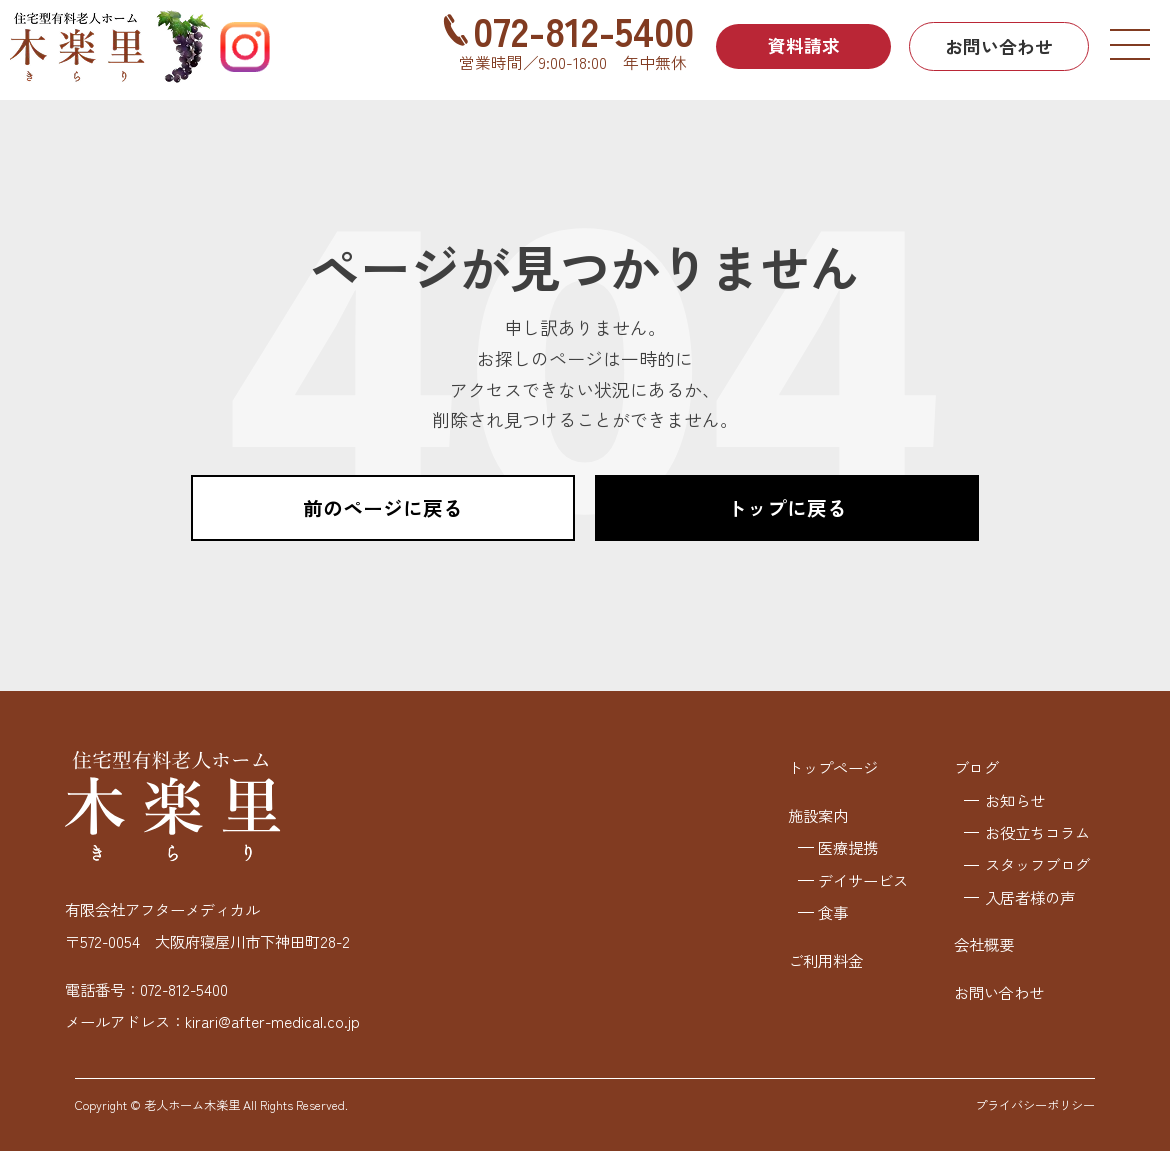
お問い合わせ (999, 46)
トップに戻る (787, 507)
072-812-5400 (577, 30)
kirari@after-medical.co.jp (272, 1021)
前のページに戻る (383, 507)
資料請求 (801, 46)
